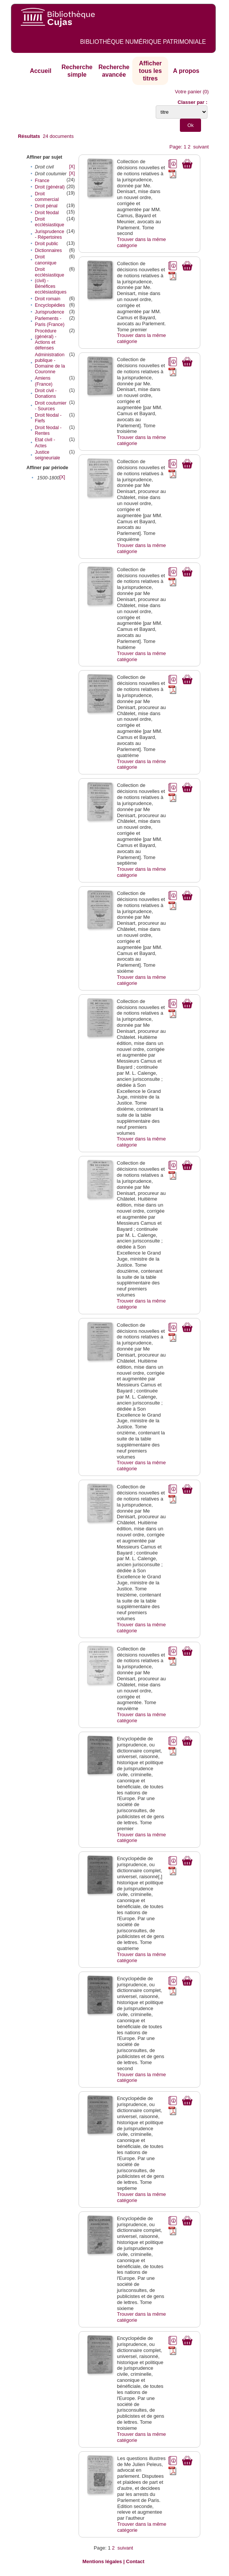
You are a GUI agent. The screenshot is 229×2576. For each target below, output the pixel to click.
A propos (186, 71)
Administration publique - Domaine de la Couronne (50, 363)
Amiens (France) (44, 381)
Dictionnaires (48, 250)
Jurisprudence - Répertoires (49, 234)
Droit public (46, 243)
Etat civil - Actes (45, 442)
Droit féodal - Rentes (48, 430)
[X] (72, 166)
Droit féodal (47, 212)
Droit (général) (50, 187)
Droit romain (47, 298)
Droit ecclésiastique (49, 221)
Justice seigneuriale (47, 455)
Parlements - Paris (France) (49, 321)
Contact (135, 2561)
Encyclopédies (50, 305)
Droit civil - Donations (46, 393)
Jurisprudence (49, 312)
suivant (201, 147)
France (42, 180)
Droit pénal (46, 206)
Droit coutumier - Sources (51, 405)
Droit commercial (47, 196)
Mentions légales (102, 2561)
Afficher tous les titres (150, 70)
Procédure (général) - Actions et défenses (45, 339)
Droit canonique (45, 259)
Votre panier (188, 91)
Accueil (40, 71)
